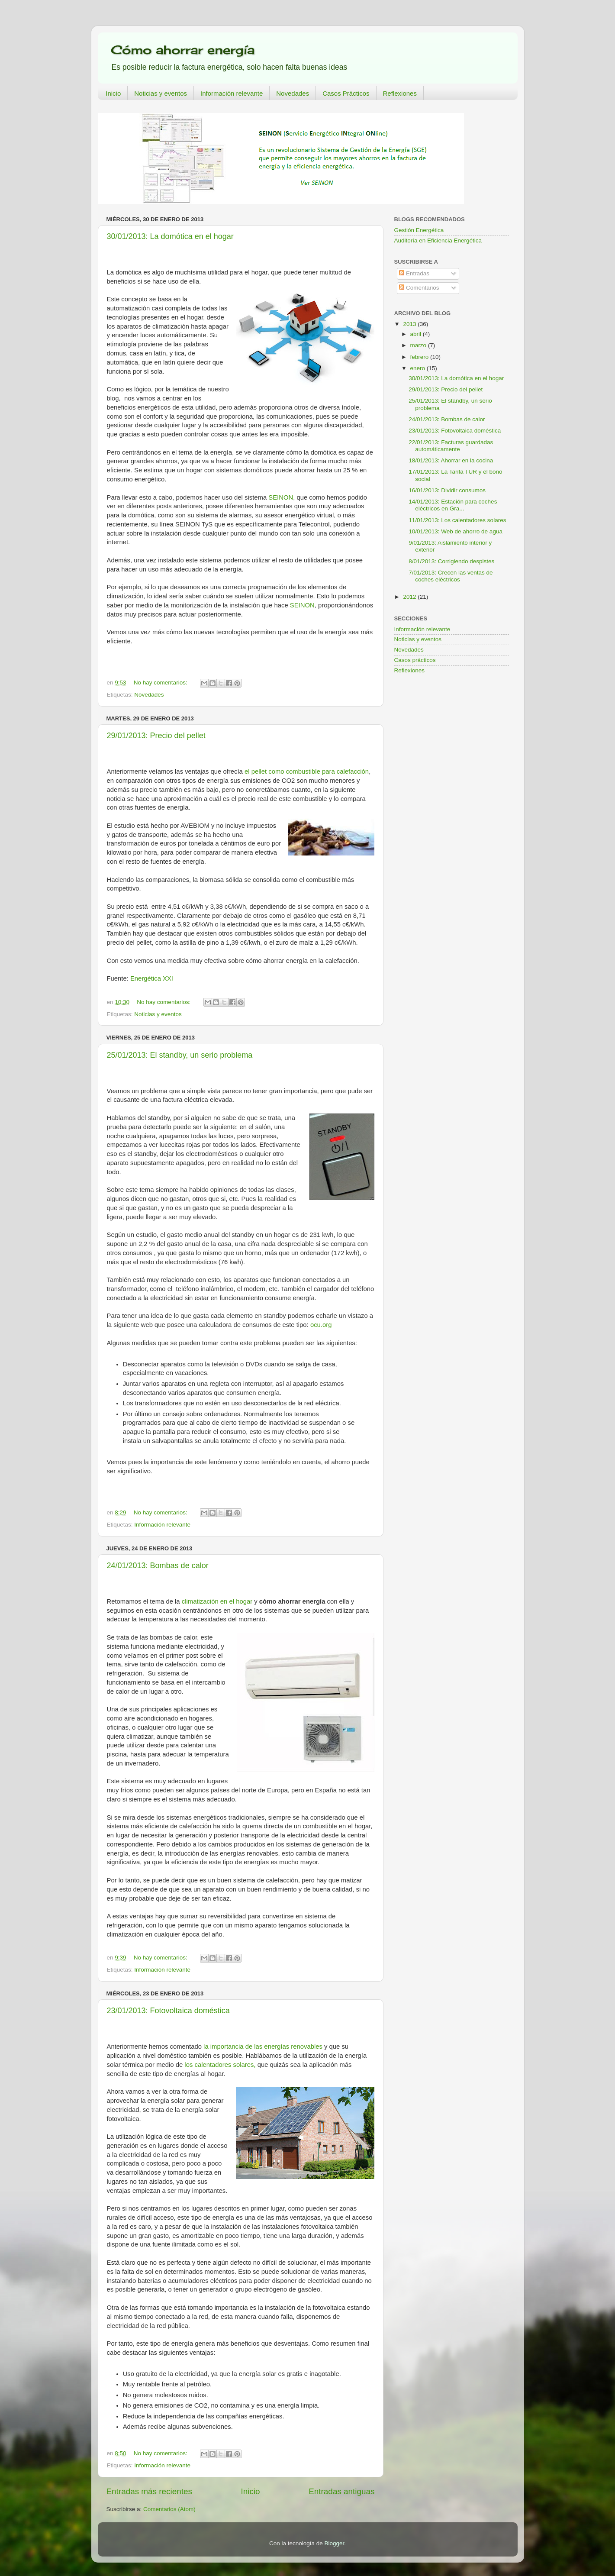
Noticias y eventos (160, 93)
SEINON (280, 497)
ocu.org (321, 1324)
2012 (410, 597)
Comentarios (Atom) (169, 2509)
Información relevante (231, 93)
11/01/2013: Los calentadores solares (457, 520)
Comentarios (419, 287)
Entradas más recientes (149, 2491)
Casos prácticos (415, 660)
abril (416, 334)
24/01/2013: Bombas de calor (158, 1565)
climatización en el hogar (217, 1601)
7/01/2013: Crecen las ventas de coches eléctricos (451, 576)
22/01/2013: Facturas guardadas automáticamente (451, 445)
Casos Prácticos (345, 93)
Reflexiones (400, 93)
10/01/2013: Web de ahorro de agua (455, 531)
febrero (420, 357)
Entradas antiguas (341, 2491)
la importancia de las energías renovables (263, 2046)
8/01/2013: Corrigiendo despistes (451, 561)
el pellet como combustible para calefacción (307, 771)
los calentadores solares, (219, 2064)
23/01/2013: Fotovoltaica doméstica (168, 2010)
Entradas (414, 273)
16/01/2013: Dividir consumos (447, 490)
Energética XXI (151, 978)
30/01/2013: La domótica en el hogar (170, 236)
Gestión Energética (419, 230)
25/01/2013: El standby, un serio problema (180, 1055)
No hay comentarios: (161, 682)
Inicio (113, 93)
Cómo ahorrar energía (182, 49)
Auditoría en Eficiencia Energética (438, 240)
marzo (419, 345)
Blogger (335, 2543)
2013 (410, 324)
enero (418, 368)
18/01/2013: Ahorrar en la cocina (451, 460)
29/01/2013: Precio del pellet (156, 735)
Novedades (292, 93)
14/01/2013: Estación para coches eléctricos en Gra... (453, 505)
